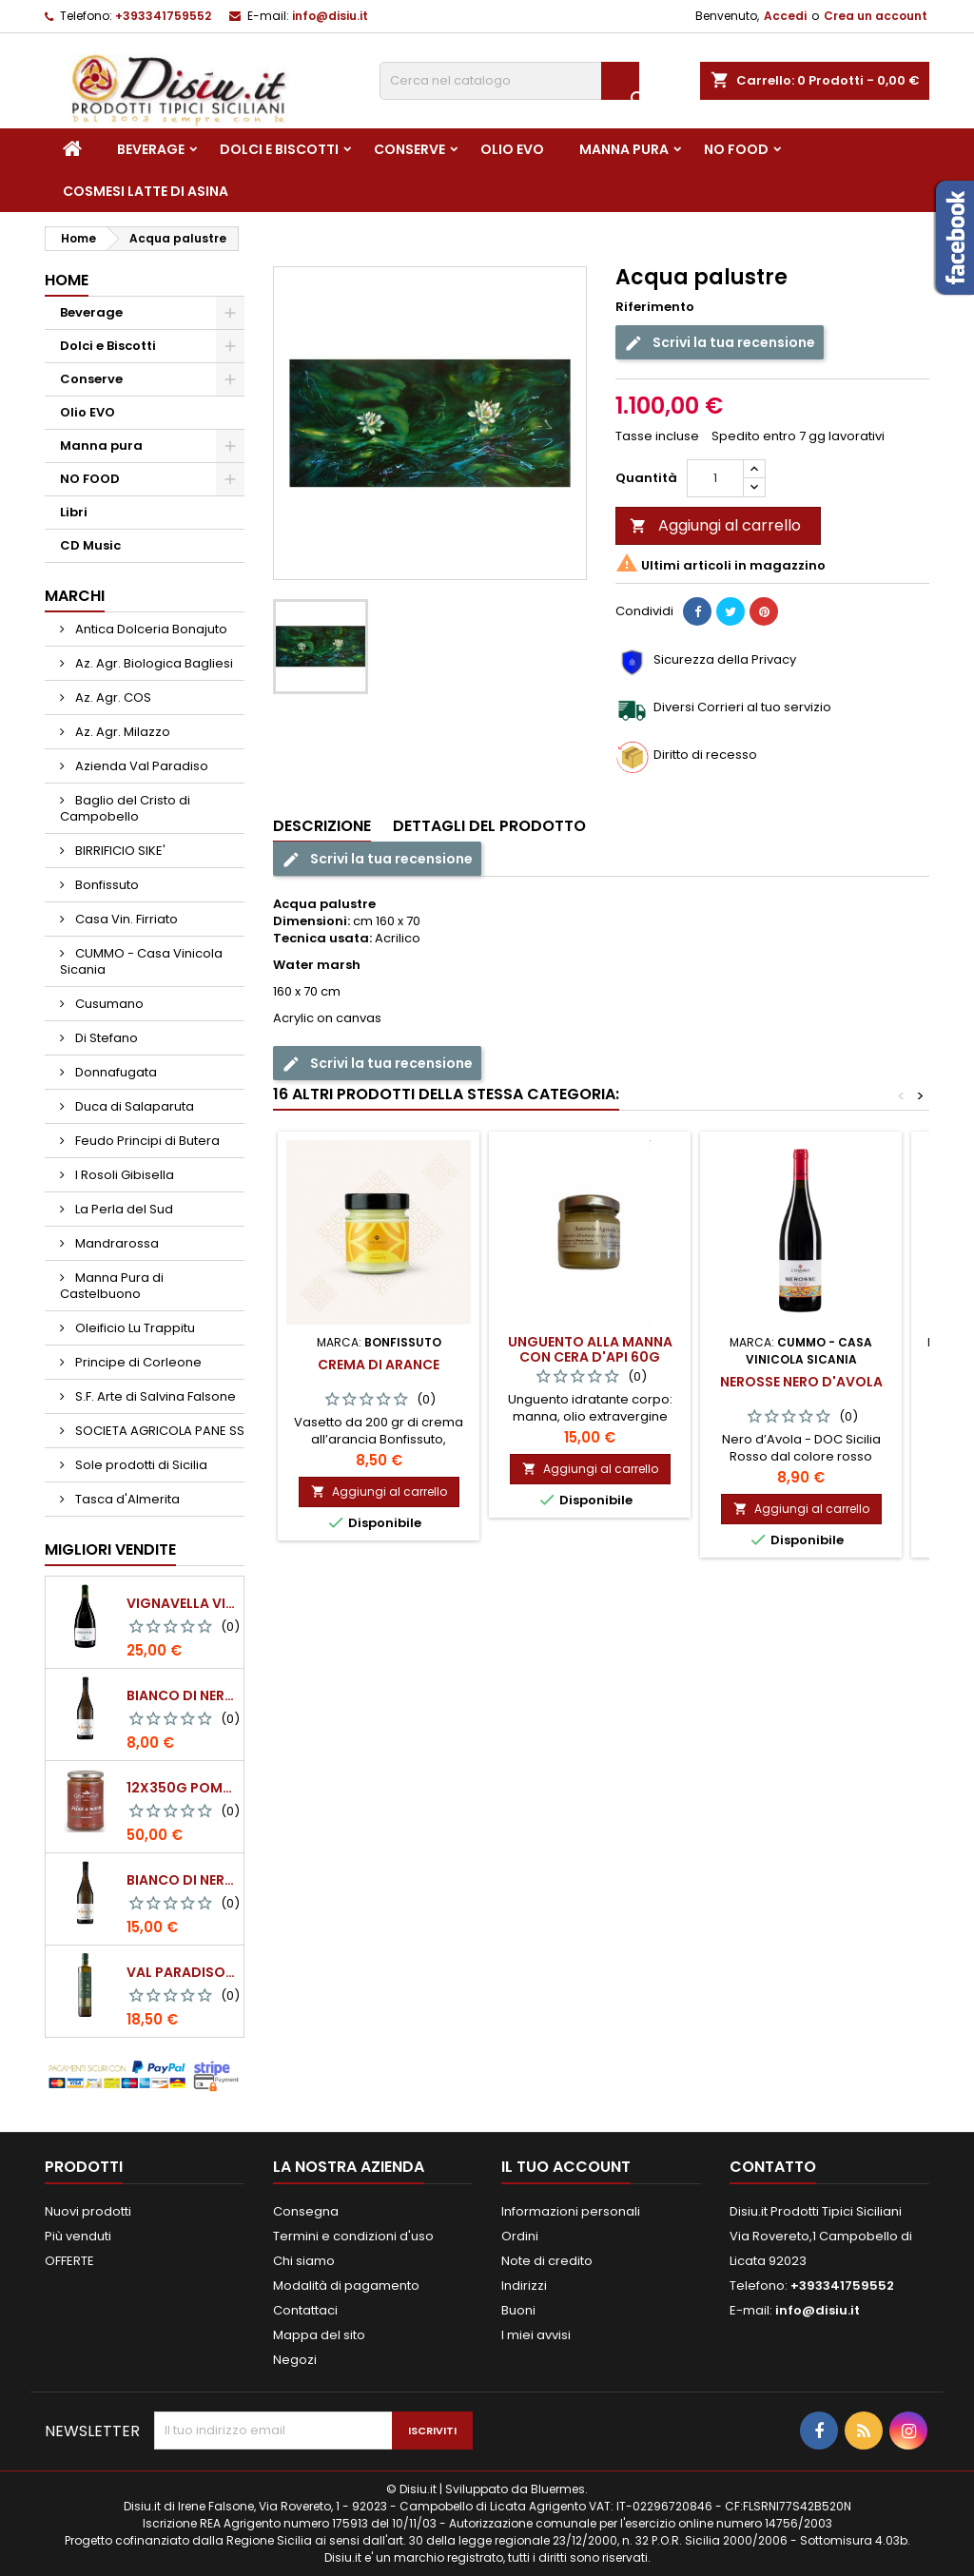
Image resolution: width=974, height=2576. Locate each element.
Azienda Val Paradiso (140, 766)
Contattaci (305, 2310)
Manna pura (624, 149)
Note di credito (547, 2261)
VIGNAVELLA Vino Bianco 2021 (181, 1603)
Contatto (773, 2167)
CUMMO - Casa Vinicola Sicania (141, 961)
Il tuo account (566, 2167)
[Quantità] (715, 478)
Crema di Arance (378, 1364)
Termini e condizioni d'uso (353, 2236)
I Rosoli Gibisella (123, 1175)
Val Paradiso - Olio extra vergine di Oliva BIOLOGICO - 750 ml (181, 1972)
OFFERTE (69, 2261)
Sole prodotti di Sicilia (139, 1465)
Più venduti (78, 2236)
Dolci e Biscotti (279, 149)
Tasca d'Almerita (126, 1499)
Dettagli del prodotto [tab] (489, 826)
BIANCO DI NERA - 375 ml (181, 1695)
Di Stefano (105, 1038)
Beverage (151, 149)
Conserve (409, 149)
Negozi (295, 2360)
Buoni (518, 2310)
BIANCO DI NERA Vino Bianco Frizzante (181, 1880)
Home (66, 280)
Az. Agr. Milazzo (121, 732)
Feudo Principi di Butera (146, 1141)
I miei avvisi (536, 2335)
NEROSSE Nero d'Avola (801, 1381)
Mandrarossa (115, 1243)
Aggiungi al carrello (715, 525)
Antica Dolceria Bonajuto (149, 629)
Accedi (785, 16)
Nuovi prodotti (88, 2211)
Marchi (75, 596)
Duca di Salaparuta (133, 1106)
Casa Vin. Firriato (125, 919)
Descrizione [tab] (322, 826)
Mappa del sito (319, 2335)
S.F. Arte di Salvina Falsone (154, 1396)
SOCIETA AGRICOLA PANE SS (158, 1431)
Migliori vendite (110, 1549)
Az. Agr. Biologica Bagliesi (152, 663)
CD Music (90, 545)
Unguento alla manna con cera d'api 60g (590, 1349)
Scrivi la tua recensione (719, 343)
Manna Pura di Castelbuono (112, 1286)
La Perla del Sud (122, 1209)
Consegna (306, 2211)
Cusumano (108, 1004)
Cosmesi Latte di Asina (145, 191)
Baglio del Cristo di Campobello (125, 808)
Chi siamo (304, 2261)
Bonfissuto (105, 885)
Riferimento (654, 307)
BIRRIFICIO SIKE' (119, 851)
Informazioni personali (570, 2211)
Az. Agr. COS (111, 697)
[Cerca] (509, 81)
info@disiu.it (330, 16)
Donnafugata (114, 1072)
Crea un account (875, 16)
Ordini (519, 2236)
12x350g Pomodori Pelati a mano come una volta (181, 1787)
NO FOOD (736, 149)
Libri (74, 512)
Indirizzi (524, 2285)
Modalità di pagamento (346, 2285)
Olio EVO (512, 149)
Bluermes (558, 2489)
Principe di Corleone (137, 1362)
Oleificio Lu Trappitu (133, 1328)
